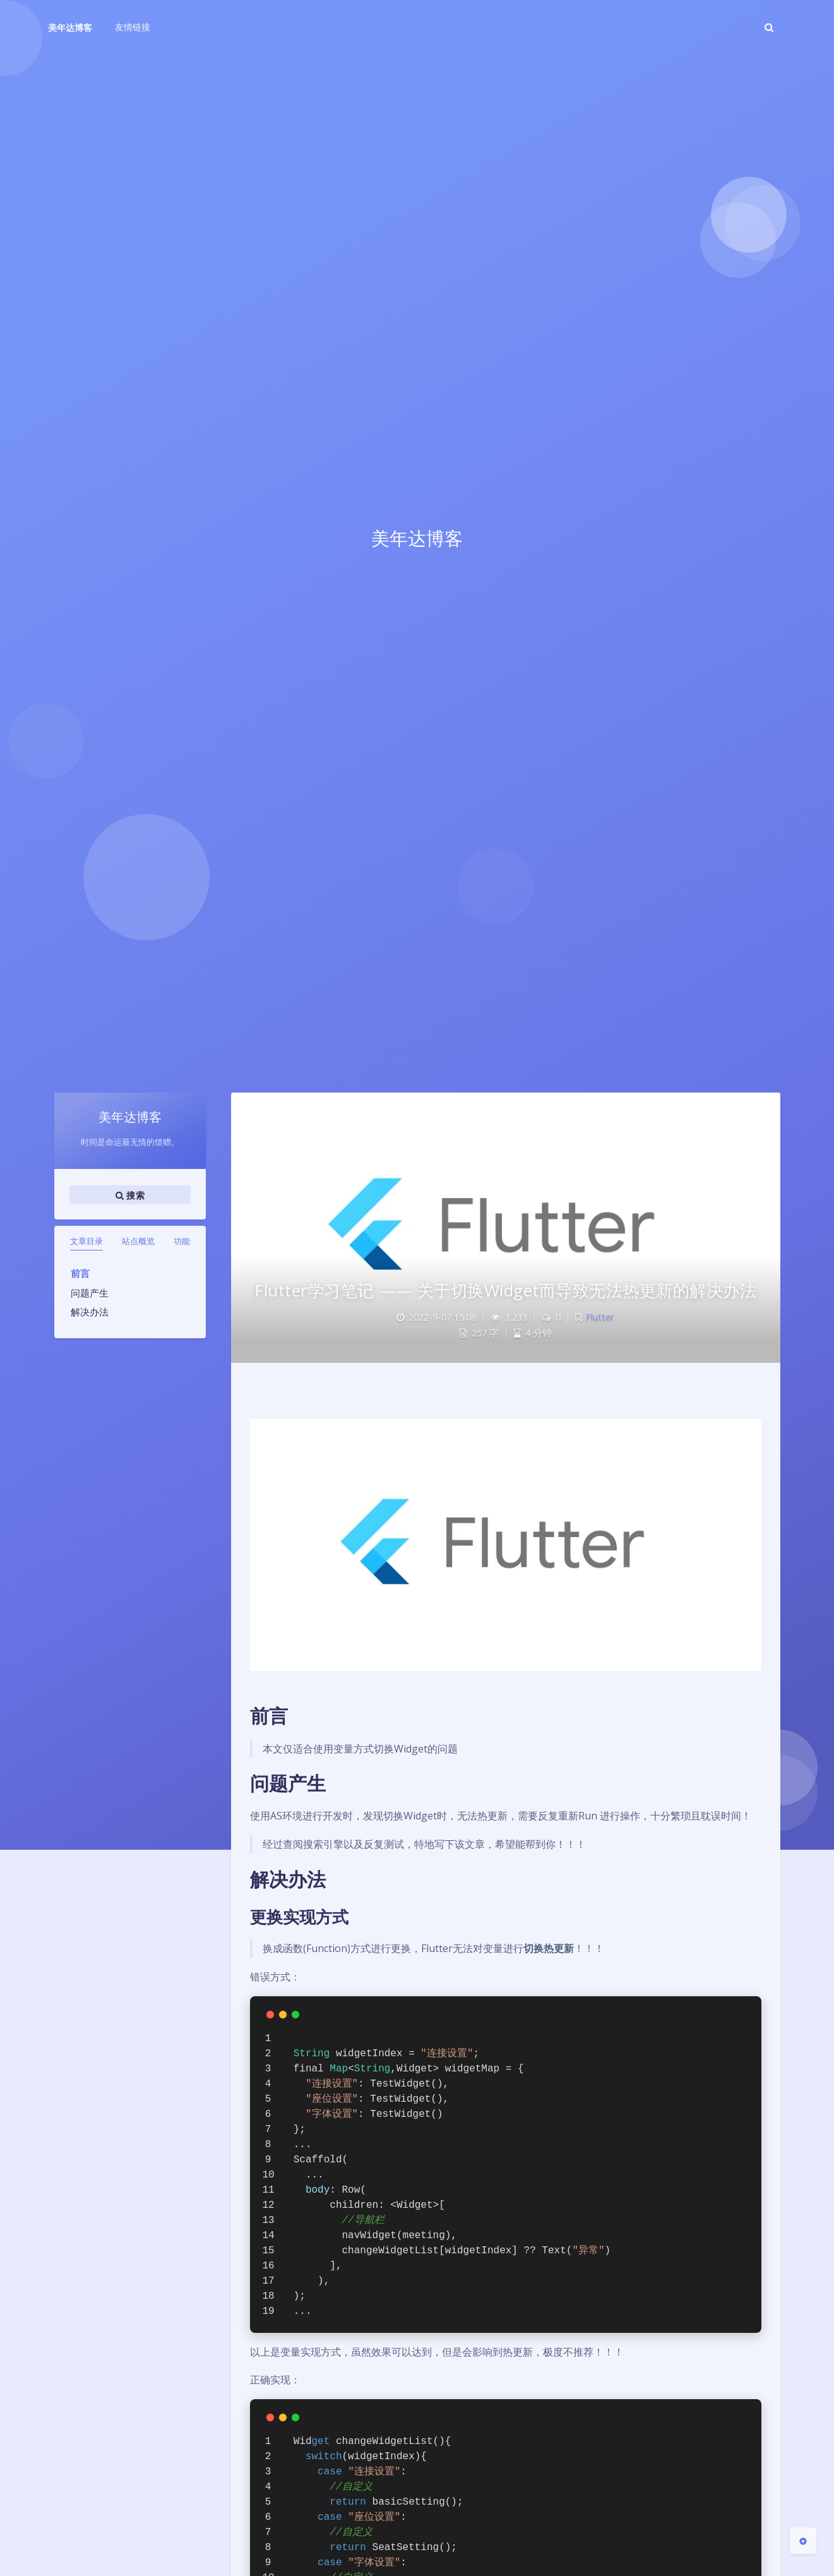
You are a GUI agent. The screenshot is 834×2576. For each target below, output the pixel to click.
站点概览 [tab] (138, 1241)
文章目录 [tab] (86, 1241)
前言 (80, 1273)
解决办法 (90, 1311)
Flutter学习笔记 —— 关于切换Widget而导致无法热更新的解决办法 (505, 1290)
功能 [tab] (182, 1241)
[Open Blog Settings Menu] (803, 2540)
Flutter (600, 1317)
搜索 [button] (130, 1194)
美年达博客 (70, 27)
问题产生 (90, 1292)
